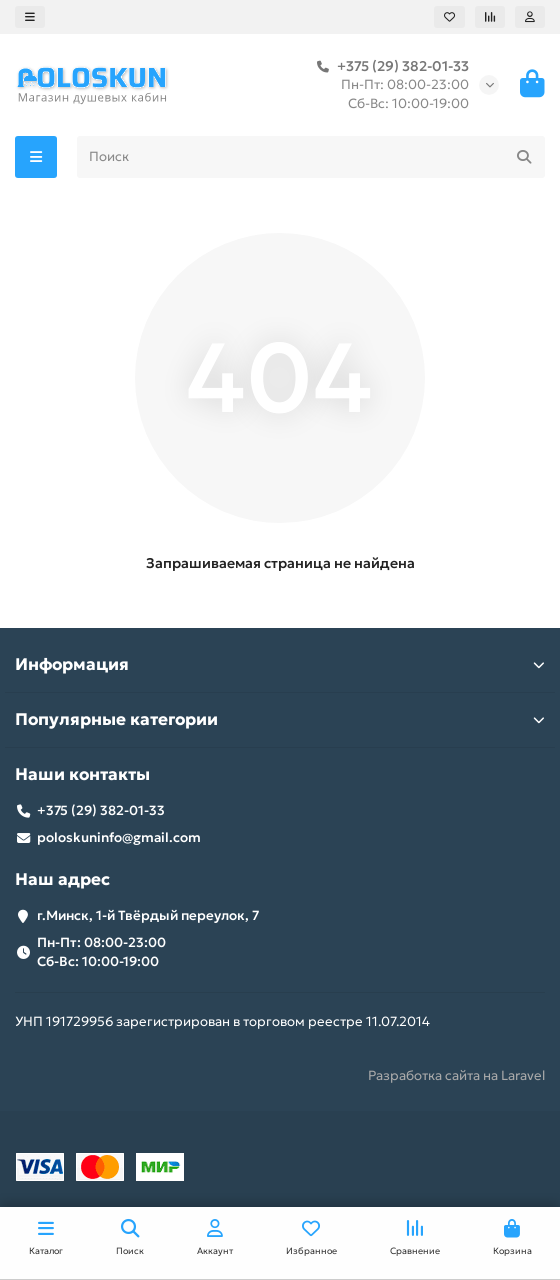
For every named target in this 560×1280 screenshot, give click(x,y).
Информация (280, 664)
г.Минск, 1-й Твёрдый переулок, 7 (148, 915)
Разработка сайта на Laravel (456, 1075)
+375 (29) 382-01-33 (389, 66)
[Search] (311, 157)
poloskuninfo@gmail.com (119, 837)
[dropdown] (30, 17)
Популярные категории (280, 719)
